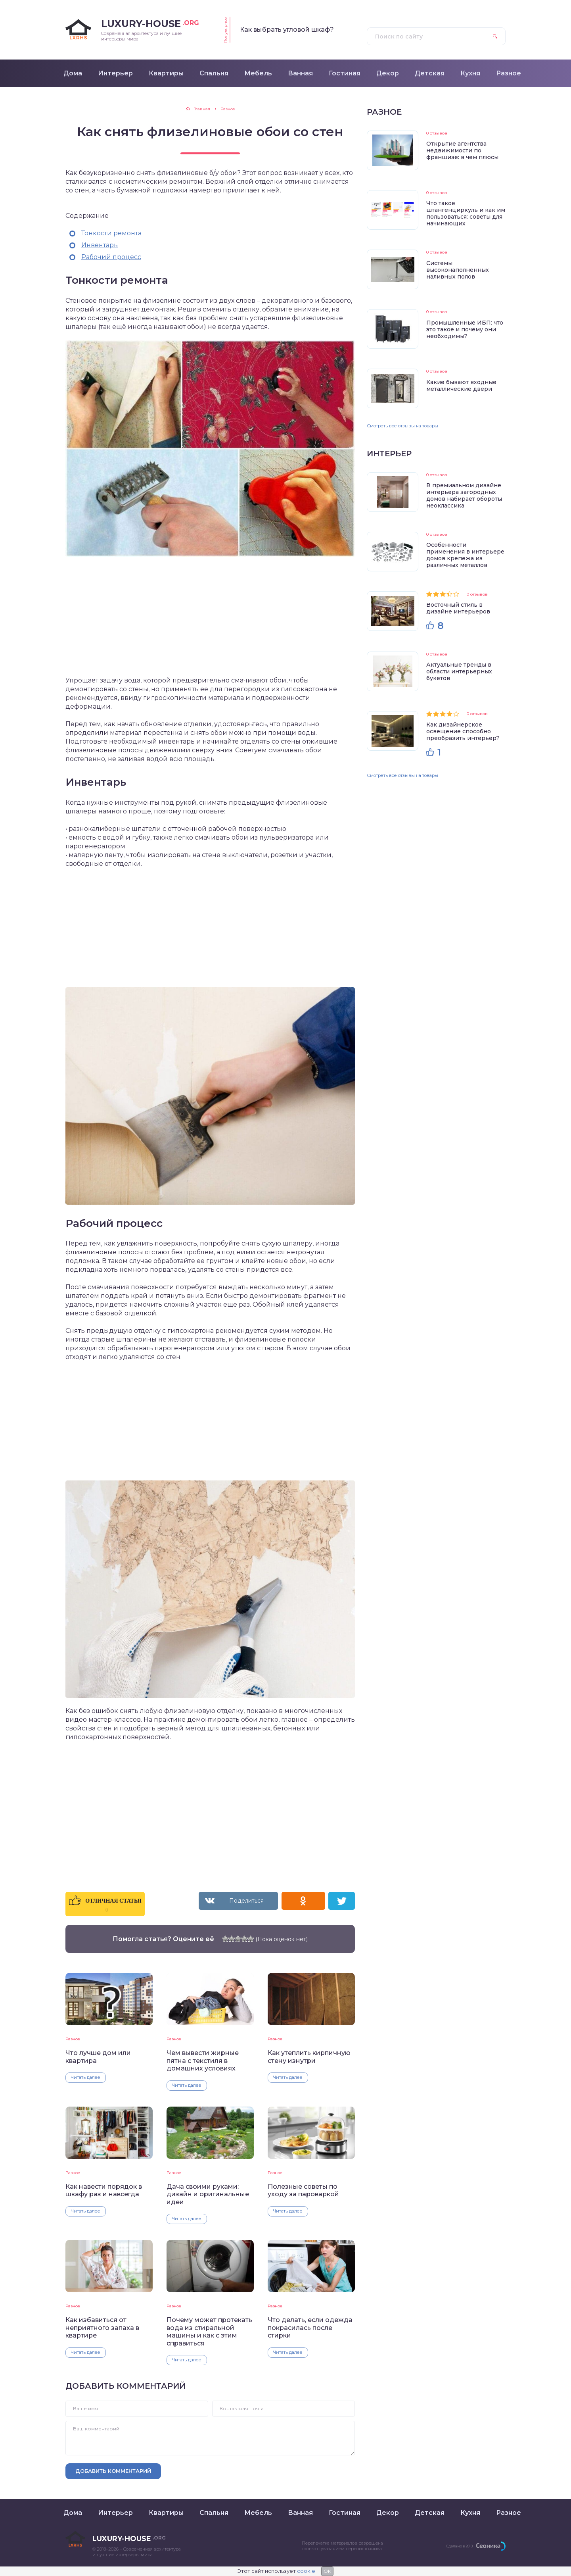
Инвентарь (99, 245)
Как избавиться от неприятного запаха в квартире (102, 2327)
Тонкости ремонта (111, 233)
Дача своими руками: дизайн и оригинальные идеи (208, 2194)
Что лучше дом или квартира (98, 2056)
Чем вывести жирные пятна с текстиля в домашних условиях (203, 2060)
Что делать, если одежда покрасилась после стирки (310, 2327)
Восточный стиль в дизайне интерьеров (458, 608)
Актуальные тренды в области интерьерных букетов (459, 671)
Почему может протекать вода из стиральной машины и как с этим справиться (209, 2331)
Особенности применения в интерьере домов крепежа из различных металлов (465, 555)
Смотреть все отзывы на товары (402, 426)
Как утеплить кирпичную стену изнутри (309, 2056)
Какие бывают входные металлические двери (461, 385)
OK (327, 2571)
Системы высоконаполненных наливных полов (457, 270)
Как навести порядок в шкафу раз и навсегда (103, 2190)
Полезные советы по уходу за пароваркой (303, 2190)
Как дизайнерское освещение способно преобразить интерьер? (463, 731)
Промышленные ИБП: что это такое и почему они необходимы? (464, 329)
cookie (306, 2571)
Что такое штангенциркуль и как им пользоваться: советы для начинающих (465, 213)
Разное (72, 2039)
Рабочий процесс (111, 257)
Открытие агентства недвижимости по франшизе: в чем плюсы (462, 150)
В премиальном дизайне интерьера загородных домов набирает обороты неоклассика (464, 495)
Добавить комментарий (113, 2471)
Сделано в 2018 (459, 2546)
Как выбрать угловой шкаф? (287, 29)
